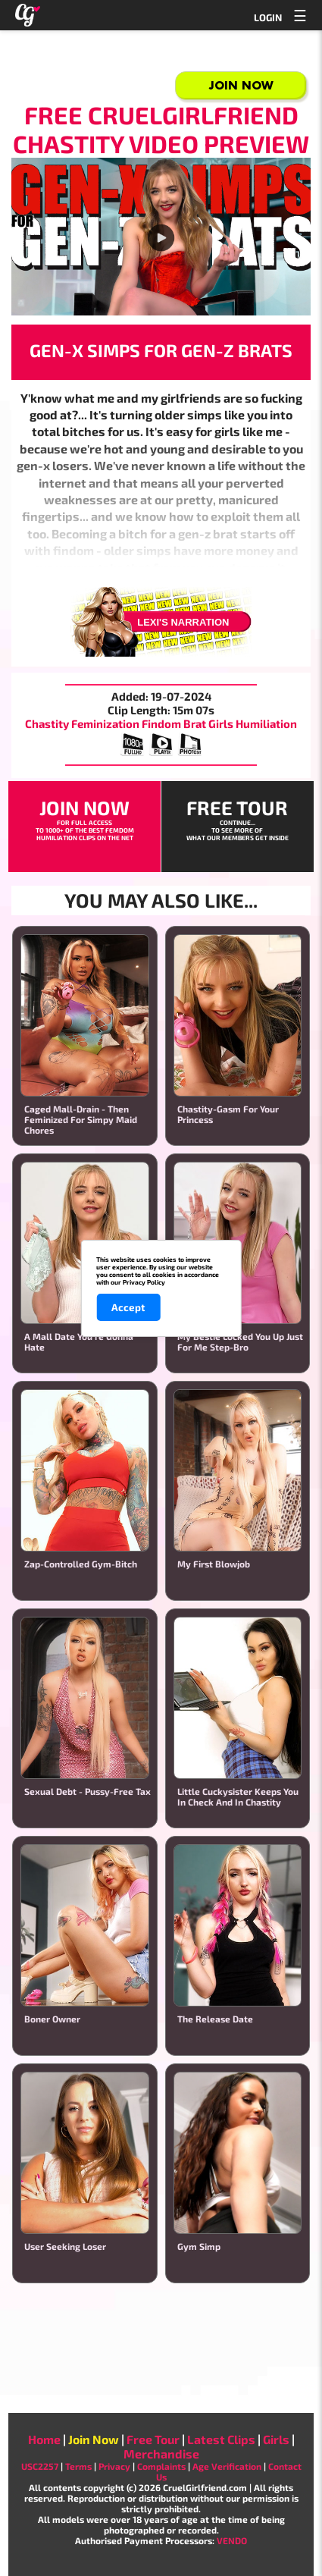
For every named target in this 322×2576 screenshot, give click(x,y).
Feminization (105, 723)
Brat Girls (208, 723)
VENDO (232, 2540)
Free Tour (153, 2439)
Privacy (114, 2466)
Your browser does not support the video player (161, 236)
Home (44, 2439)
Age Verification (226, 2466)
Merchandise (161, 2453)
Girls (276, 2439)
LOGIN (268, 17)
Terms (78, 2466)
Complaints (161, 2466)
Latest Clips (221, 2439)
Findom (161, 723)
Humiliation (266, 723)
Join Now (241, 85)
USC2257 (39, 2466)
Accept (128, 1307)
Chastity (47, 723)
